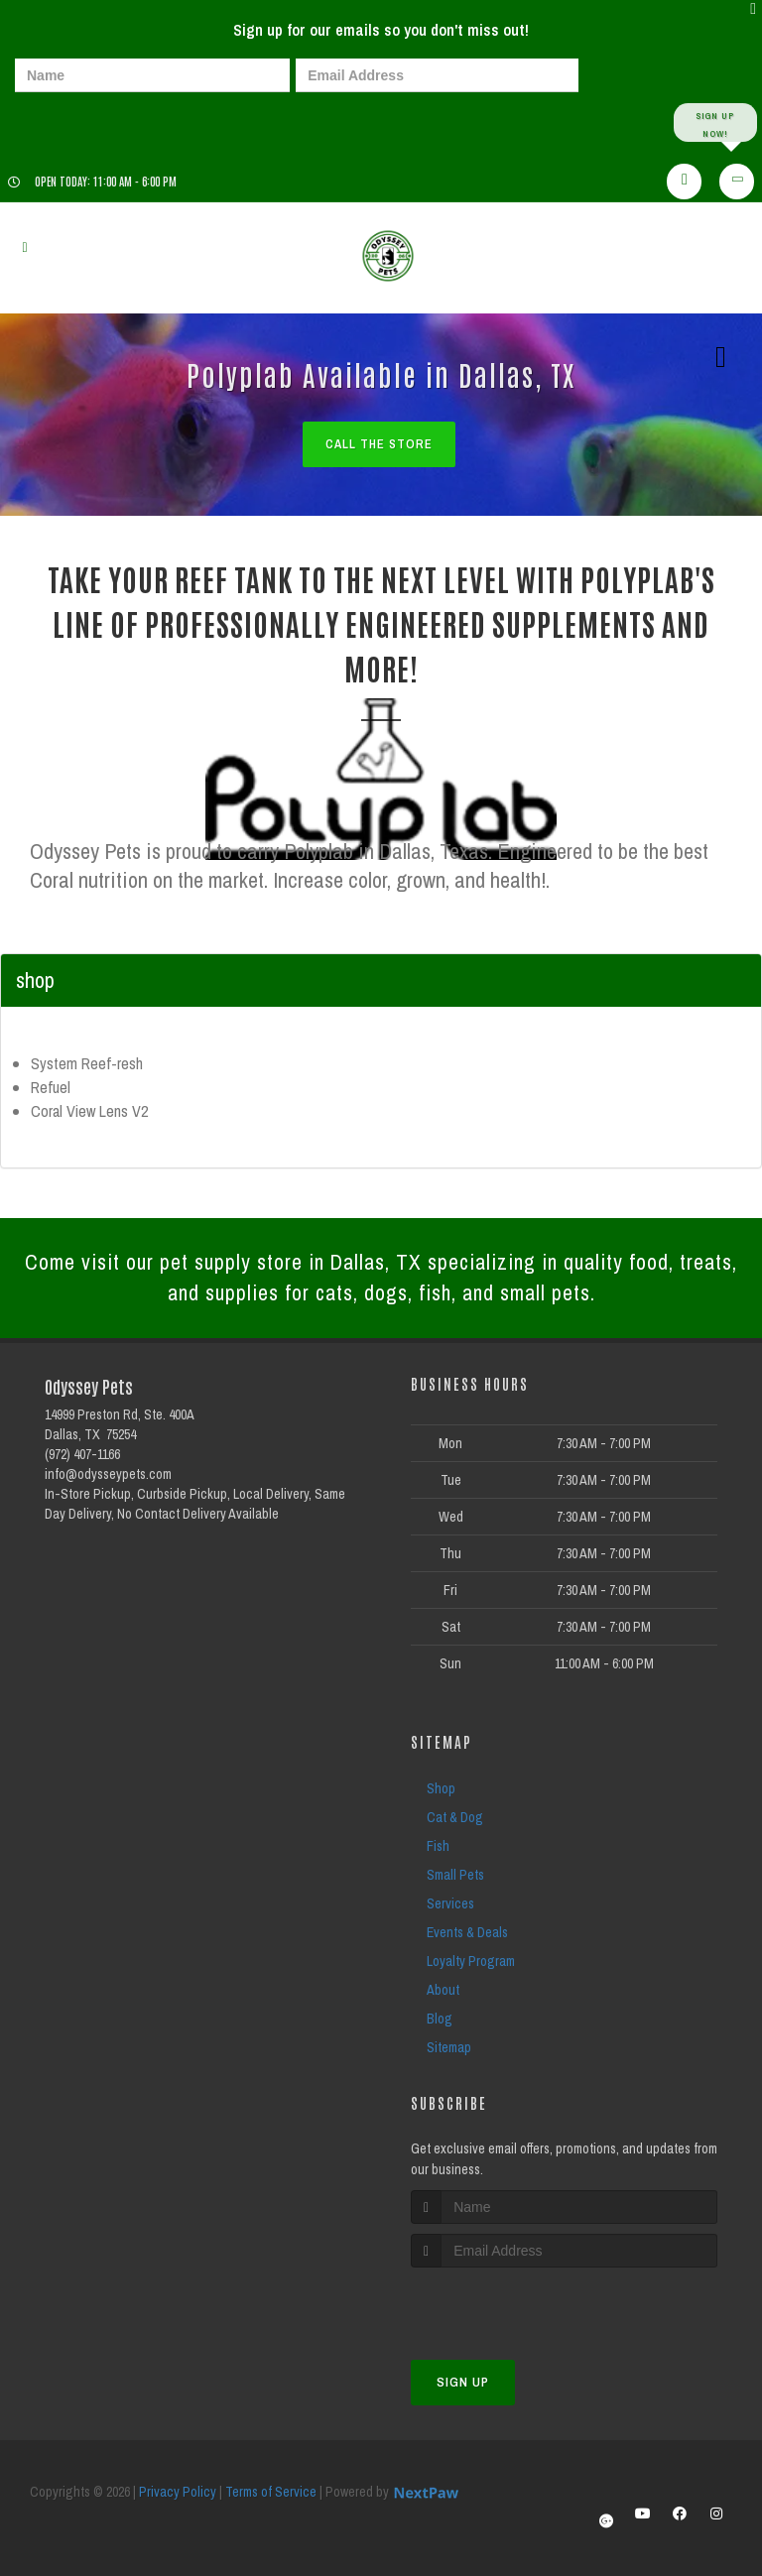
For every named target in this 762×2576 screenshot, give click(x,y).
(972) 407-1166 (82, 1456)
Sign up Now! (715, 122)
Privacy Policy (177, 2495)
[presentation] (83, 121)
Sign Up (463, 2385)
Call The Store (378, 444)
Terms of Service (271, 2495)
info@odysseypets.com (108, 1476)
